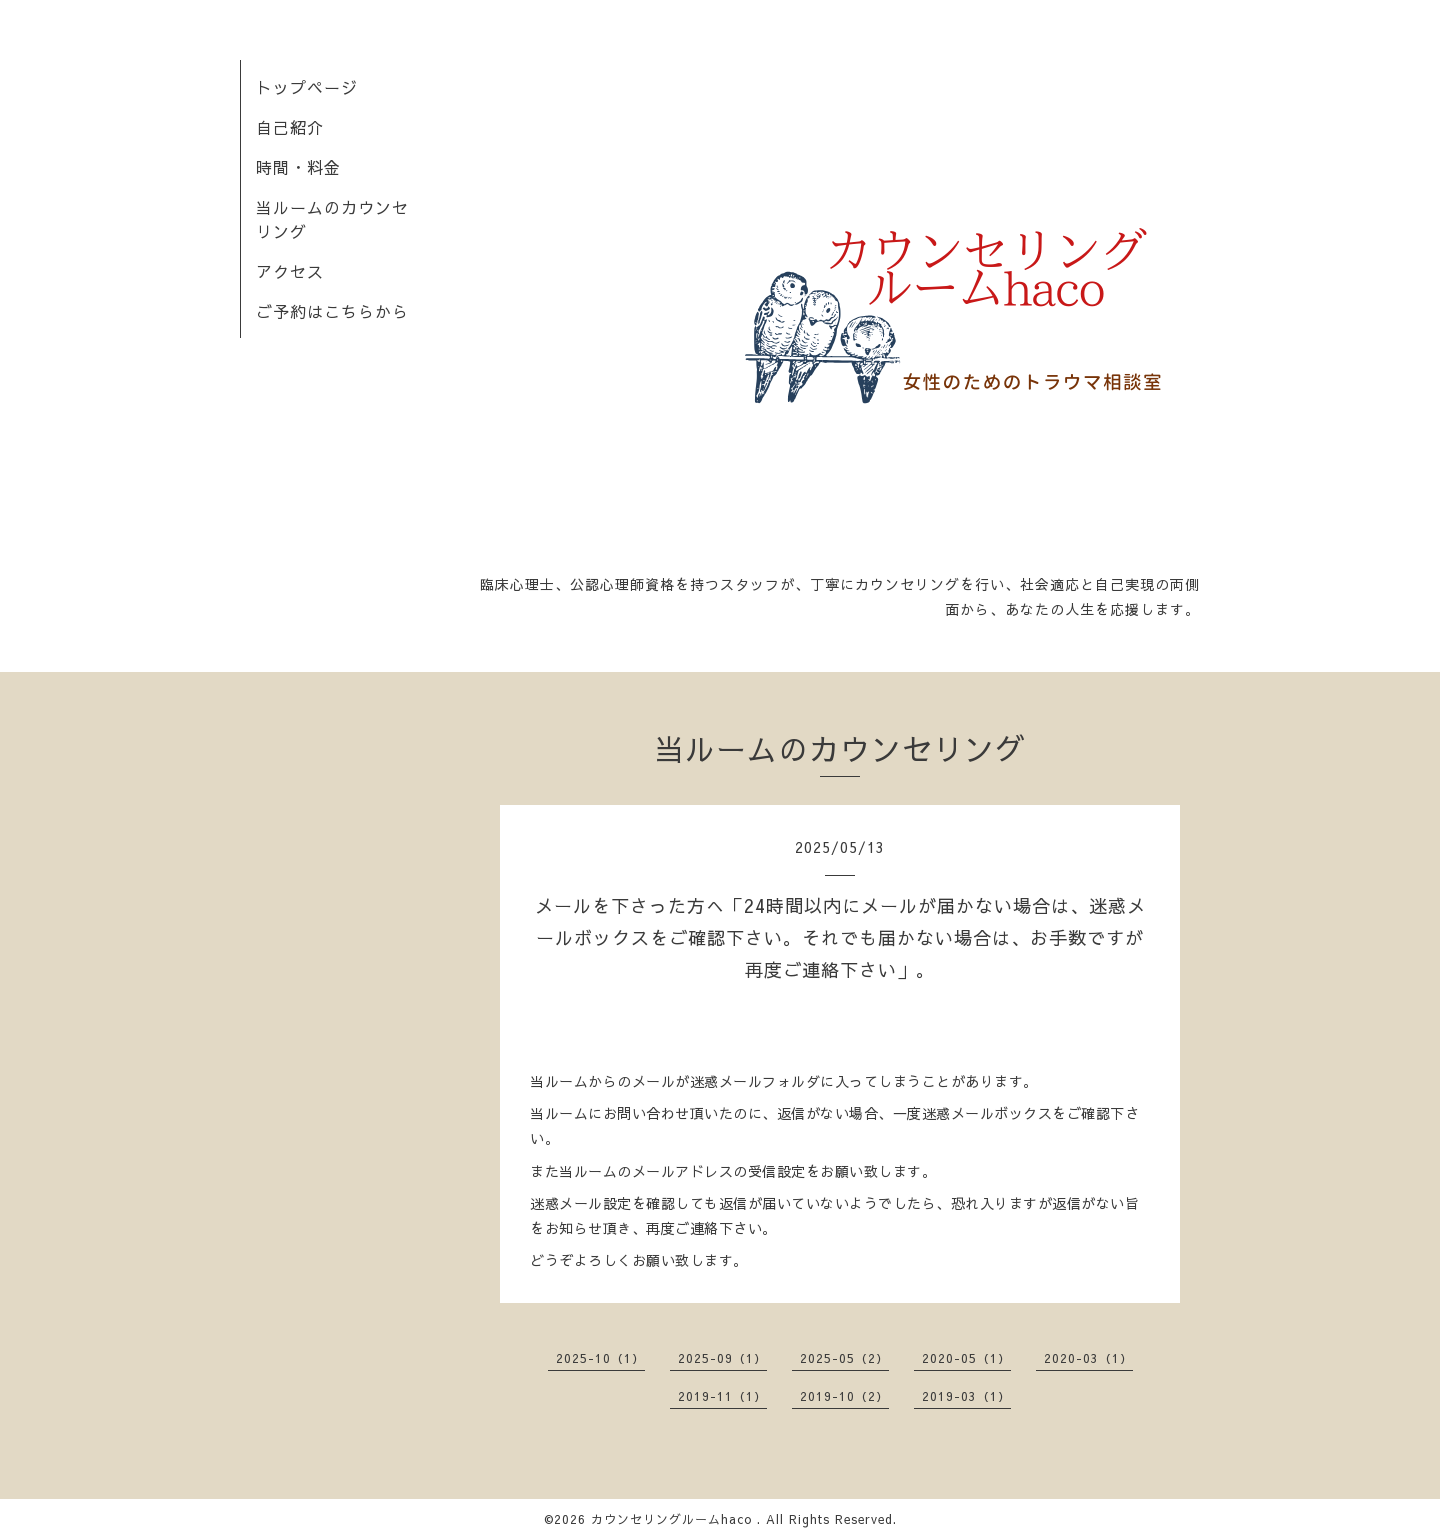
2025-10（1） (600, 1358)
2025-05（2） (844, 1358)
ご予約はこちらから (332, 311)
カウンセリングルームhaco (674, 1519)
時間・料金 (298, 167)
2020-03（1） (1088, 1358)
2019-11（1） (722, 1396)
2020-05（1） (966, 1358)
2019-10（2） (844, 1396)
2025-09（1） (722, 1358)
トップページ (307, 87)
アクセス (290, 271)
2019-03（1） (966, 1396)
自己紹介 (290, 127)
